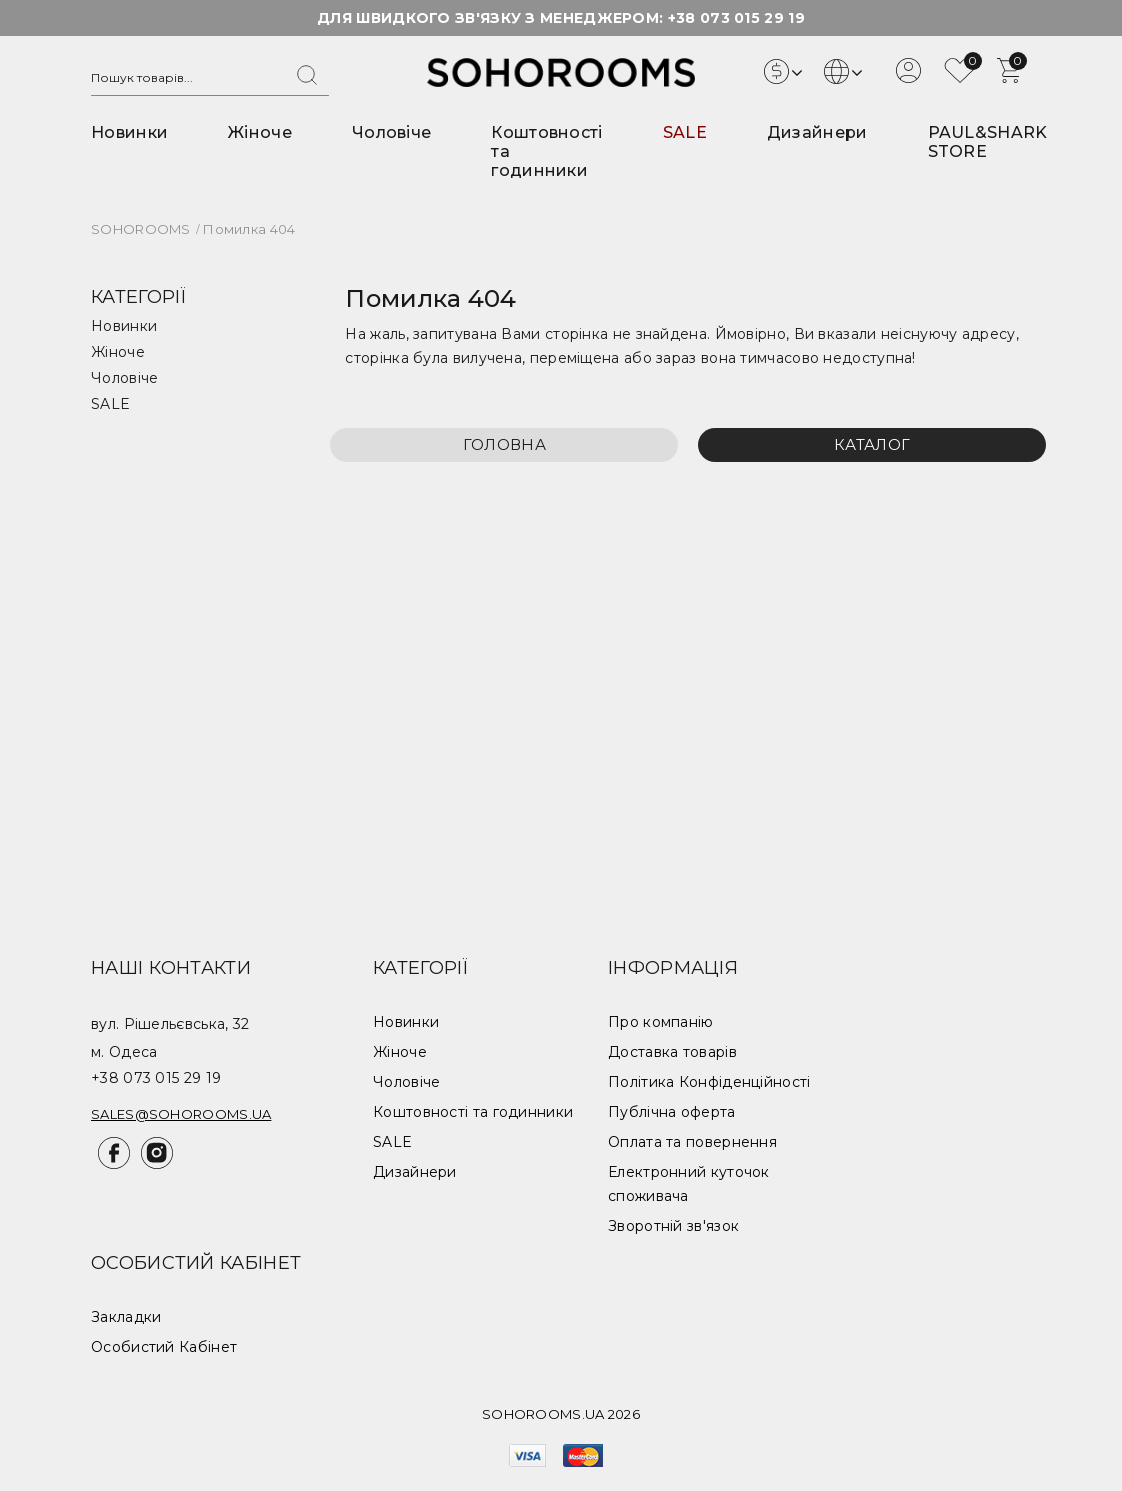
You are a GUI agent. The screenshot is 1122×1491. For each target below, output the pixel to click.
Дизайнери (817, 132)
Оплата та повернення (692, 1142)
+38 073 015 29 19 (736, 18)
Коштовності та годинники (473, 1112)
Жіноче (260, 132)
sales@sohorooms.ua (181, 1114)
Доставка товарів (672, 1052)
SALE (685, 132)
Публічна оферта (672, 1112)
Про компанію (661, 1022)
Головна (504, 444)
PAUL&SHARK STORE (988, 142)
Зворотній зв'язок (673, 1226)
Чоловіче (391, 132)
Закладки (126, 1317)
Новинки (129, 132)
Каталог (872, 444)
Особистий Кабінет (164, 1347)
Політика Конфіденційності (709, 1082)
